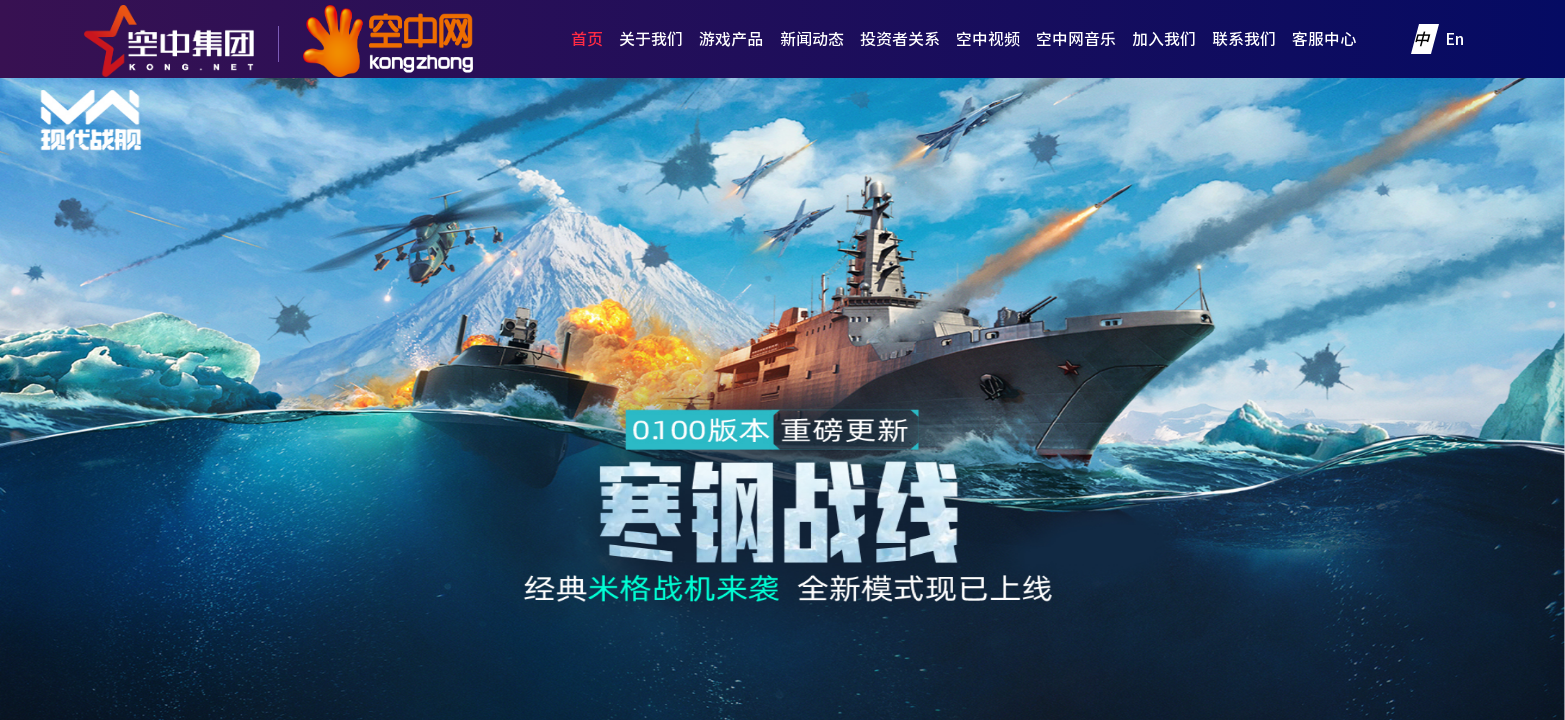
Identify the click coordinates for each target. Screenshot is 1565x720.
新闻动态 (812, 39)
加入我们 (1164, 39)
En (1454, 39)
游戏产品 (731, 39)
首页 (587, 39)
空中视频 (988, 39)
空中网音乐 (1076, 39)
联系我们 (1244, 39)
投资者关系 (900, 39)
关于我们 (651, 39)
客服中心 (1324, 39)
